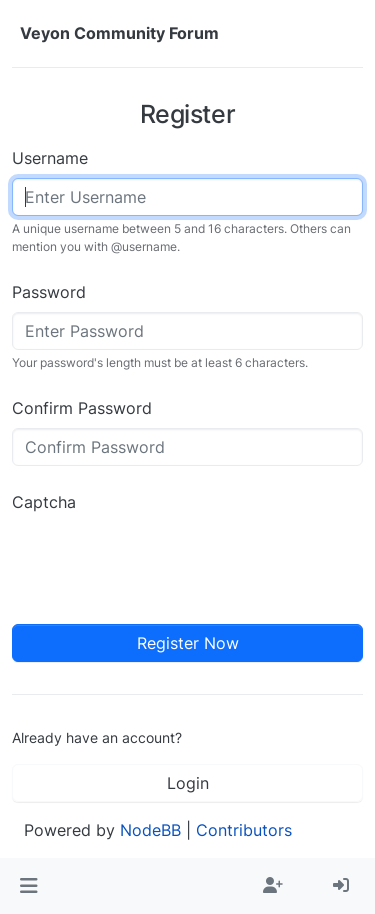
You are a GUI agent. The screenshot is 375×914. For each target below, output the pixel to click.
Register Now (188, 643)
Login (188, 783)
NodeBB (150, 830)
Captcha (44, 502)
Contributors (244, 830)
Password (49, 292)
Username (50, 158)
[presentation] (164, 561)
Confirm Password (82, 408)
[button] (28, 886)
